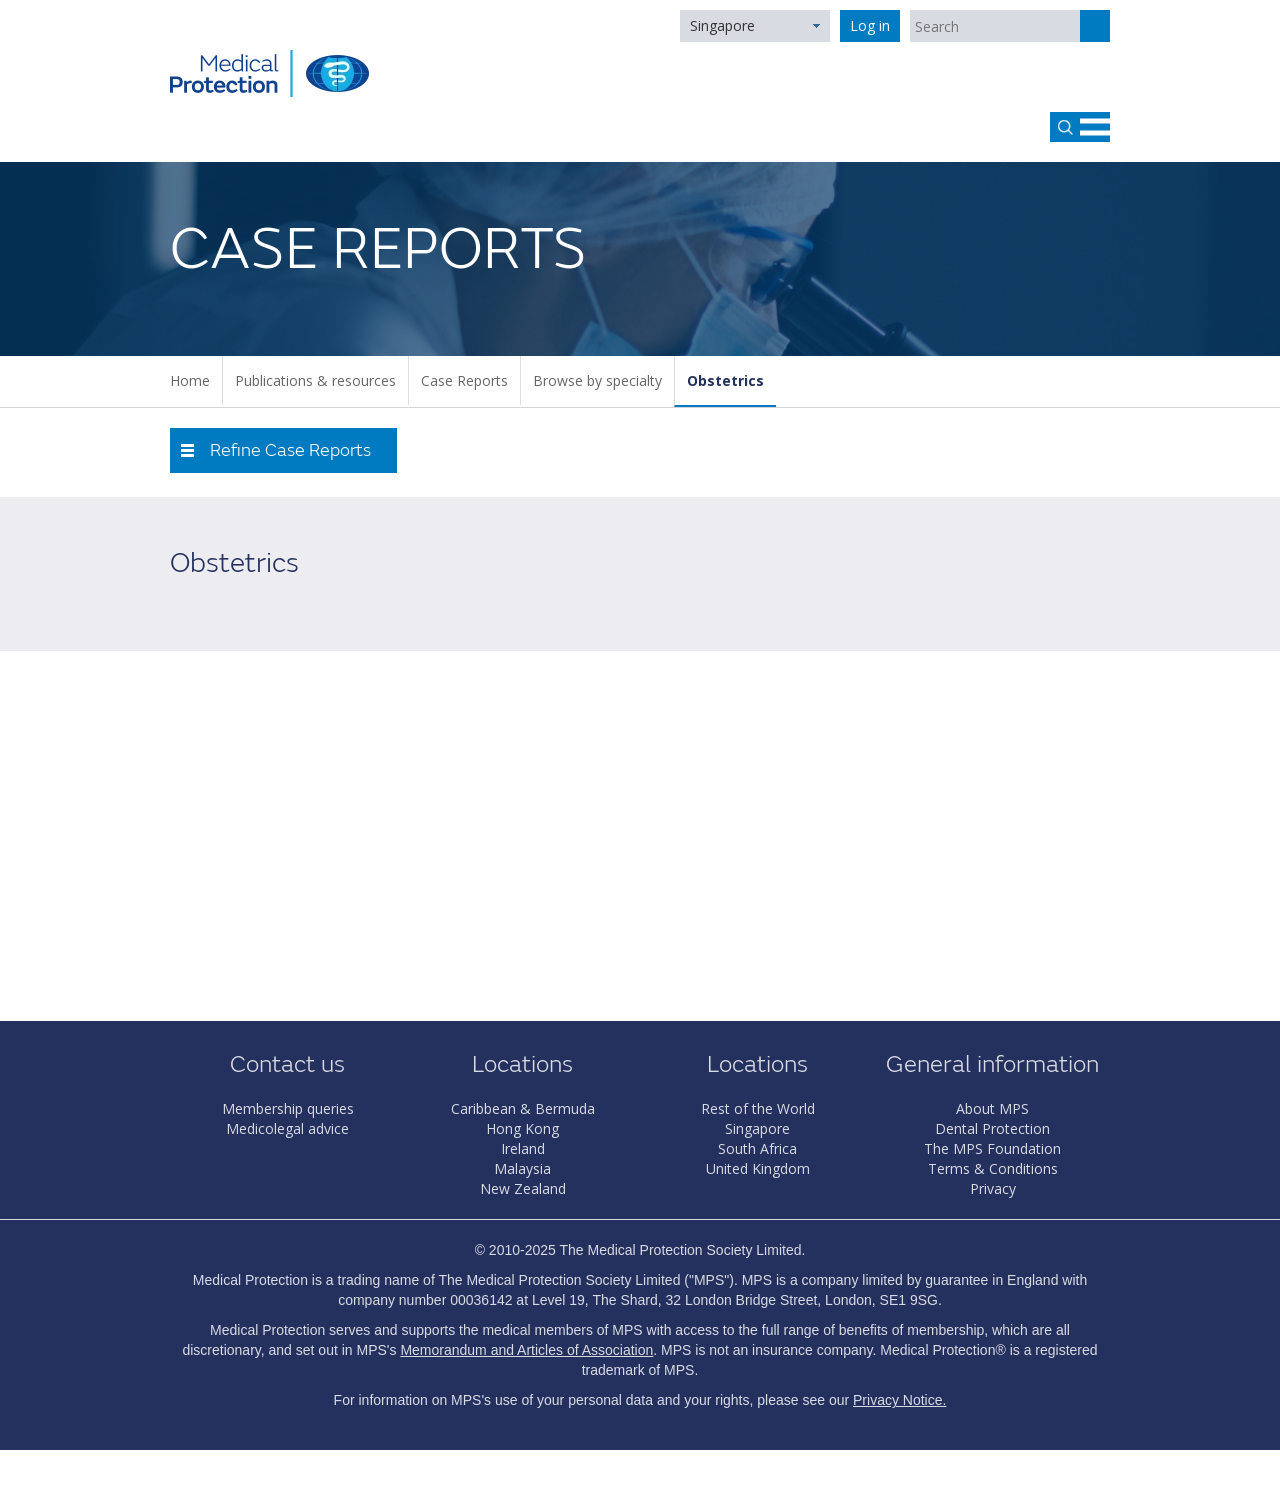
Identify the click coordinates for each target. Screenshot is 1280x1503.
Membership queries (288, 1108)
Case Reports (464, 380)
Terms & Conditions (993, 1168)
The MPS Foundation (992, 1148)
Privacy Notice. (899, 1400)
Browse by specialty (597, 380)
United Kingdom (758, 1168)
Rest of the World (758, 1108)
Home (190, 380)
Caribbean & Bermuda (523, 1108)
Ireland (523, 1148)
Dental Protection (992, 1128)
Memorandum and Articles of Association (526, 1350)
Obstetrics (725, 380)
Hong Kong (522, 1128)
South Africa (757, 1148)
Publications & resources (315, 380)
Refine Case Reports (290, 450)
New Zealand (523, 1188)
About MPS (992, 1108)
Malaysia (522, 1168)
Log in (870, 25)
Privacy (993, 1188)
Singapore (722, 25)
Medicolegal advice (287, 1128)
